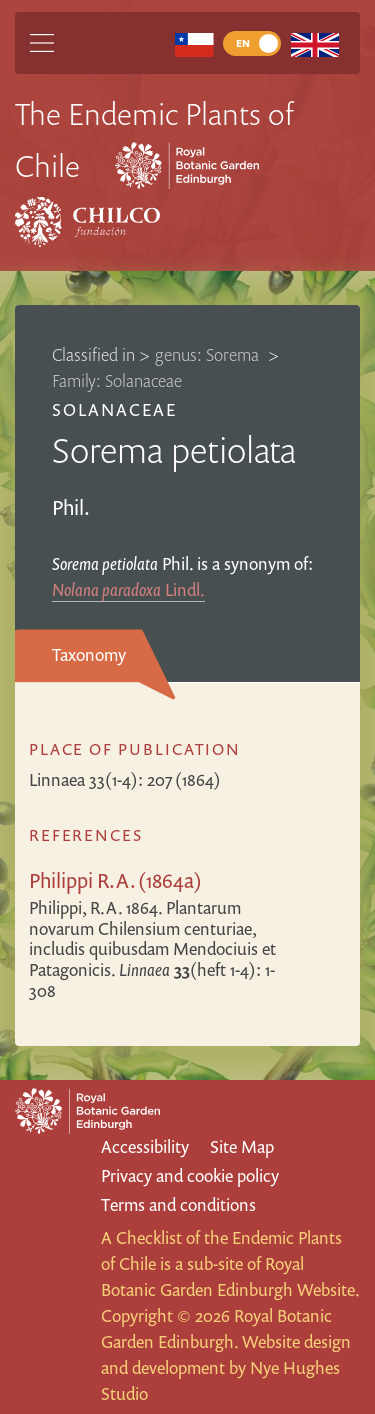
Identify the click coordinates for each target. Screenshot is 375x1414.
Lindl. (128, 589)
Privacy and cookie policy (190, 1175)
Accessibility (145, 1146)
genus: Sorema (209, 354)
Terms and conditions (178, 1204)
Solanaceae (114, 409)
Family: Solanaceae (117, 380)
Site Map (242, 1146)
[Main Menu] (42, 43)
